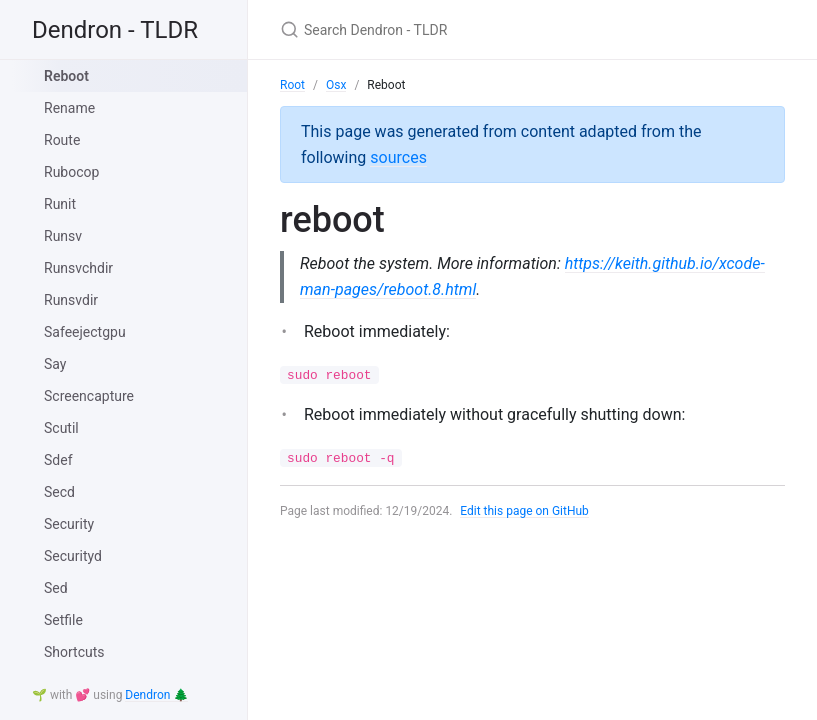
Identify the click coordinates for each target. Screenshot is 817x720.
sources (398, 157)
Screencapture (89, 396)
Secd (59, 492)
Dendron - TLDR (115, 30)
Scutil (61, 428)
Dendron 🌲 (156, 695)
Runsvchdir (78, 268)
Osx (336, 85)
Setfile (63, 620)
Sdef (58, 460)
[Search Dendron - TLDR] (516, 29)
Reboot (66, 76)
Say (55, 364)
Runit (60, 204)
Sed (56, 588)
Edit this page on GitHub (524, 511)
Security (69, 524)
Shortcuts (74, 652)
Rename (69, 108)
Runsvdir (71, 300)
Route (62, 140)
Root (292, 85)
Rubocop (71, 172)
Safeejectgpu (85, 332)
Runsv (63, 236)
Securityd (73, 556)
